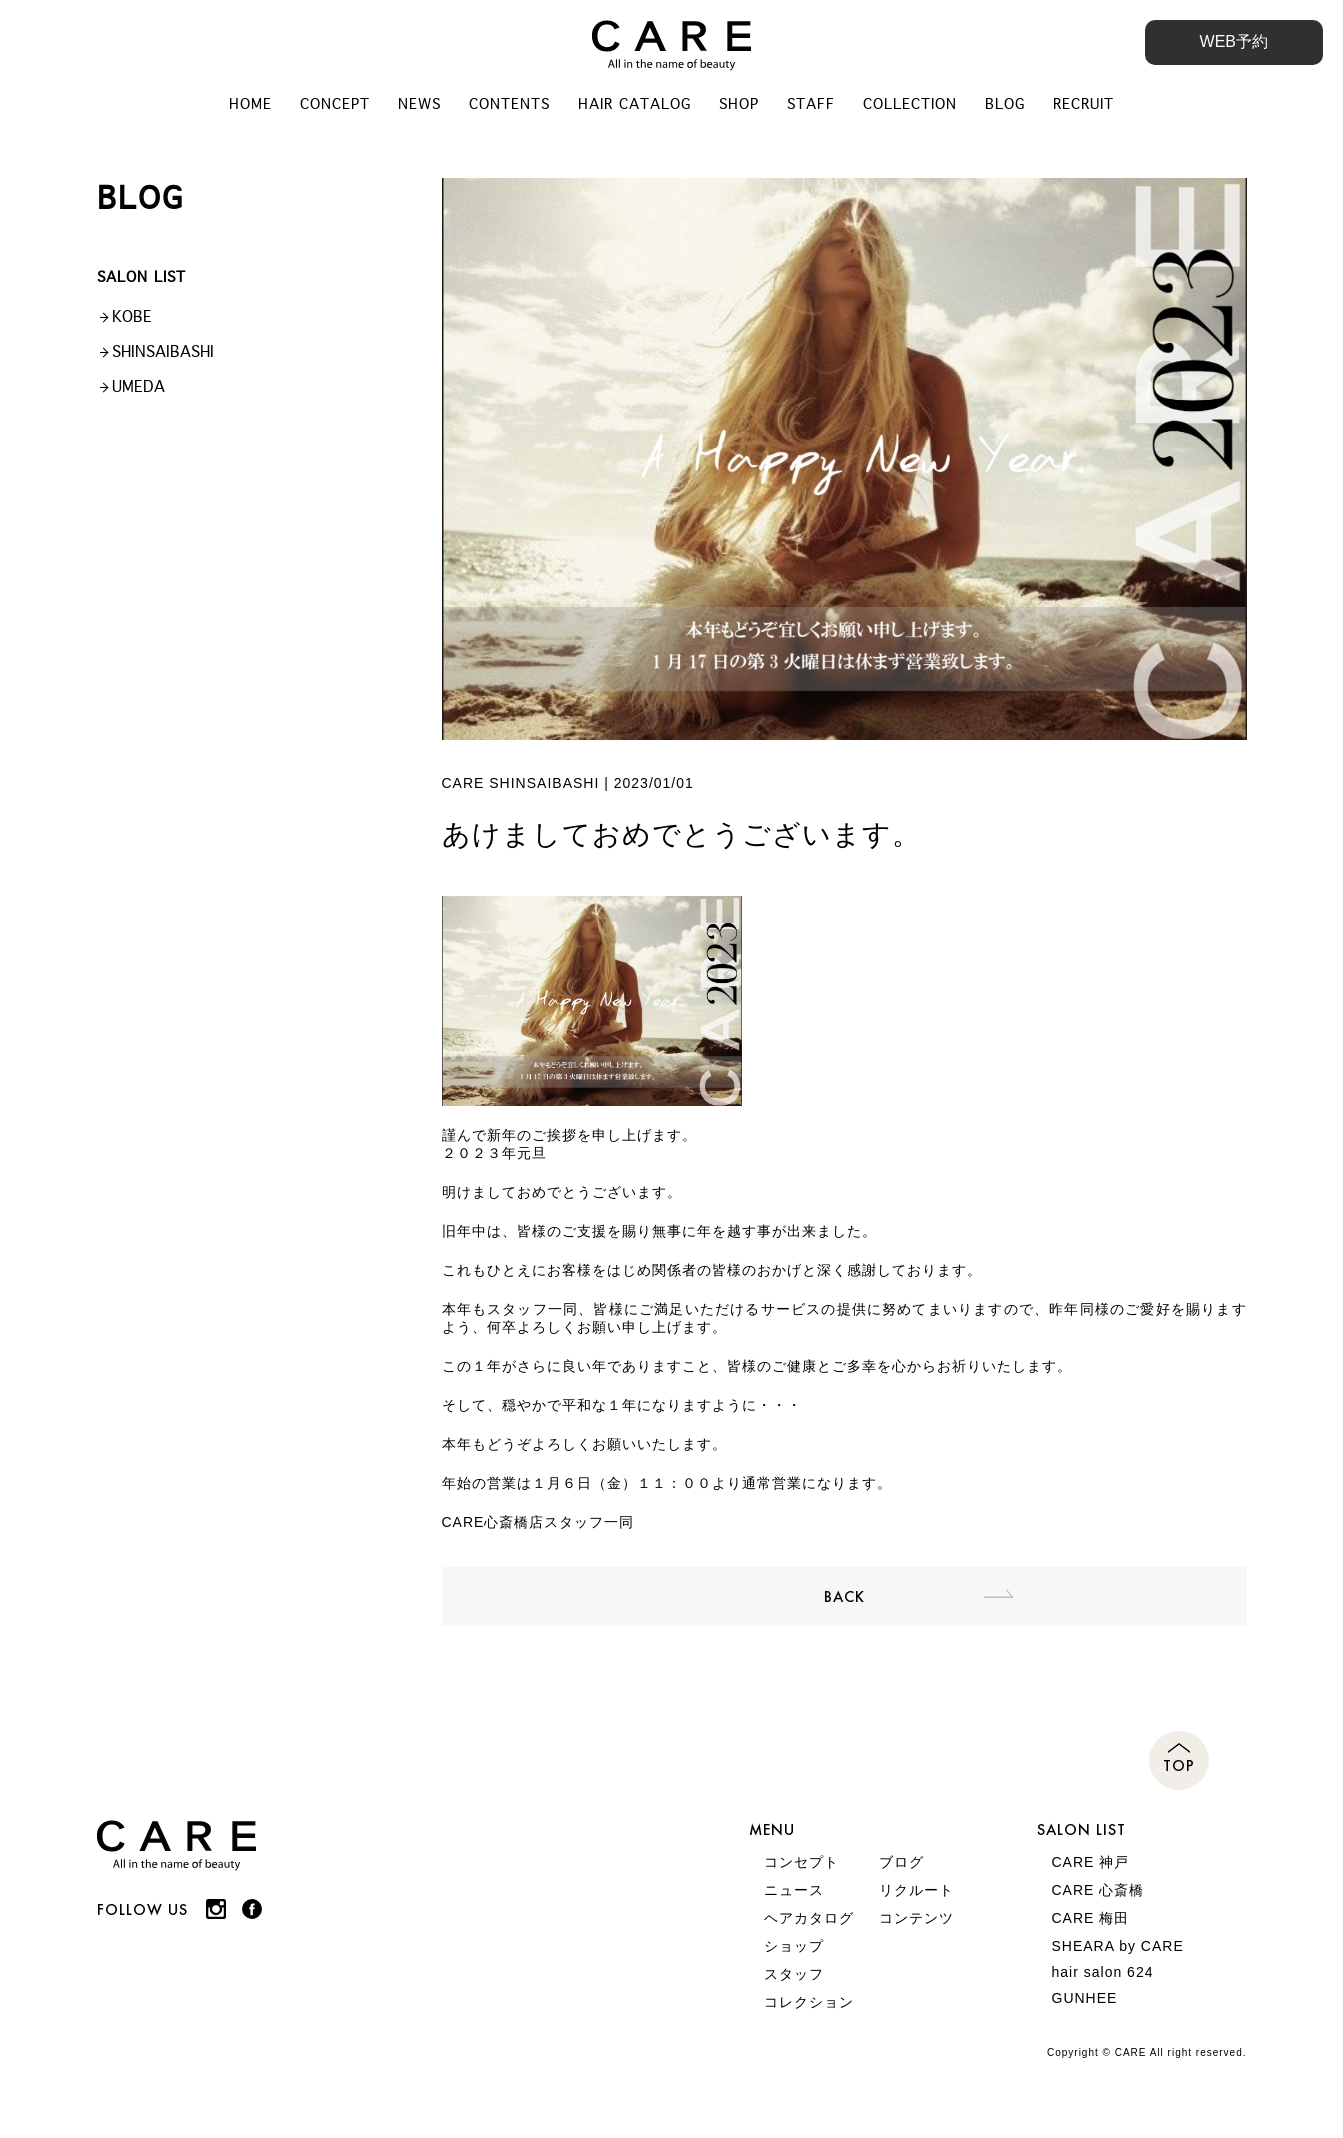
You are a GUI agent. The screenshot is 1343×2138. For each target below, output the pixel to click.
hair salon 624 (1103, 1972)
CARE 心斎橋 (1098, 1890)
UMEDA (138, 386)
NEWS (419, 104)
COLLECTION (910, 104)
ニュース (794, 1890)
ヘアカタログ (809, 1918)
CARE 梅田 (1091, 1918)
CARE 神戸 (1091, 1862)
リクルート (916, 1890)
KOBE (132, 316)
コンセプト (801, 1862)
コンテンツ (916, 1918)
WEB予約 (1234, 41)
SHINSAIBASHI (163, 351)
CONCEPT (335, 104)
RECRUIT (1083, 104)
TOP (1179, 1765)
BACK (844, 1596)
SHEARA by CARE (1118, 1946)
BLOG (1005, 104)
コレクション (809, 2002)
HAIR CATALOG (634, 104)
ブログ (901, 1862)
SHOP (739, 104)
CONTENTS (509, 104)
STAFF (811, 104)
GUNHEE (1085, 1998)
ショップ (794, 1946)
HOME (250, 104)
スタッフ (794, 1974)
